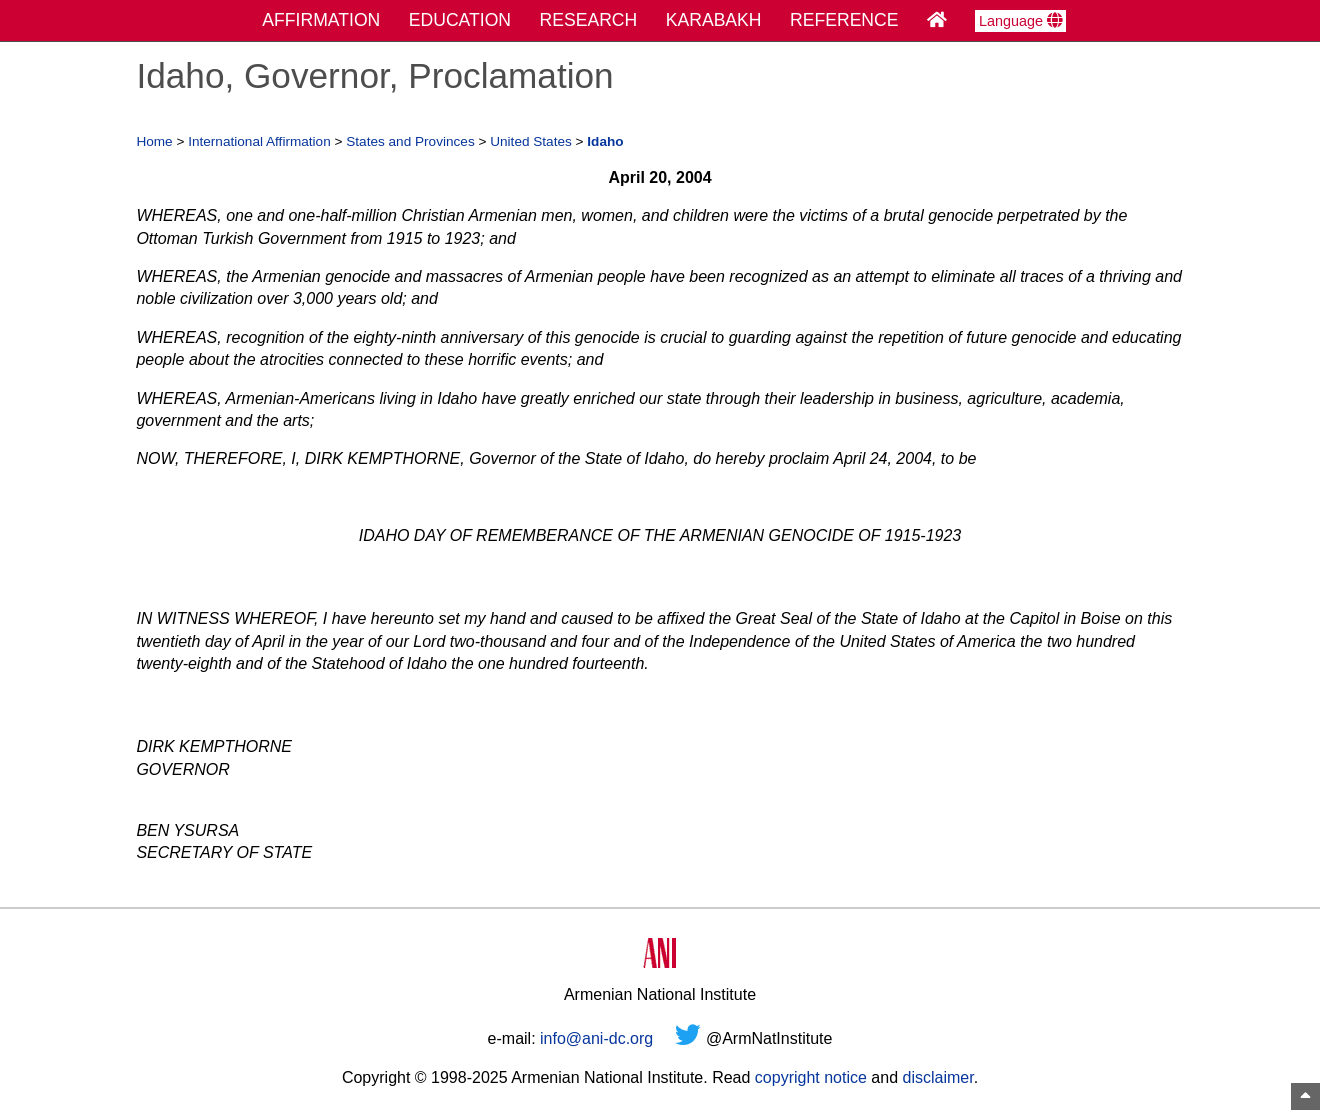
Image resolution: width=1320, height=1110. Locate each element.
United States (531, 141)
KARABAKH (714, 20)
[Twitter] (688, 1038)
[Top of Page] (1305, 1096)
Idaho (605, 141)
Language (1020, 21)
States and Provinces (410, 141)
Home (154, 141)
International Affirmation (259, 141)
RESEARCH (589, 20)
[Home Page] (937, 20)
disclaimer (937, 1077)
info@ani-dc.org (596, 1038)
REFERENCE (844, 20)
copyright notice (811, 1077)
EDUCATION (460, 20)
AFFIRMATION (321, 20)
